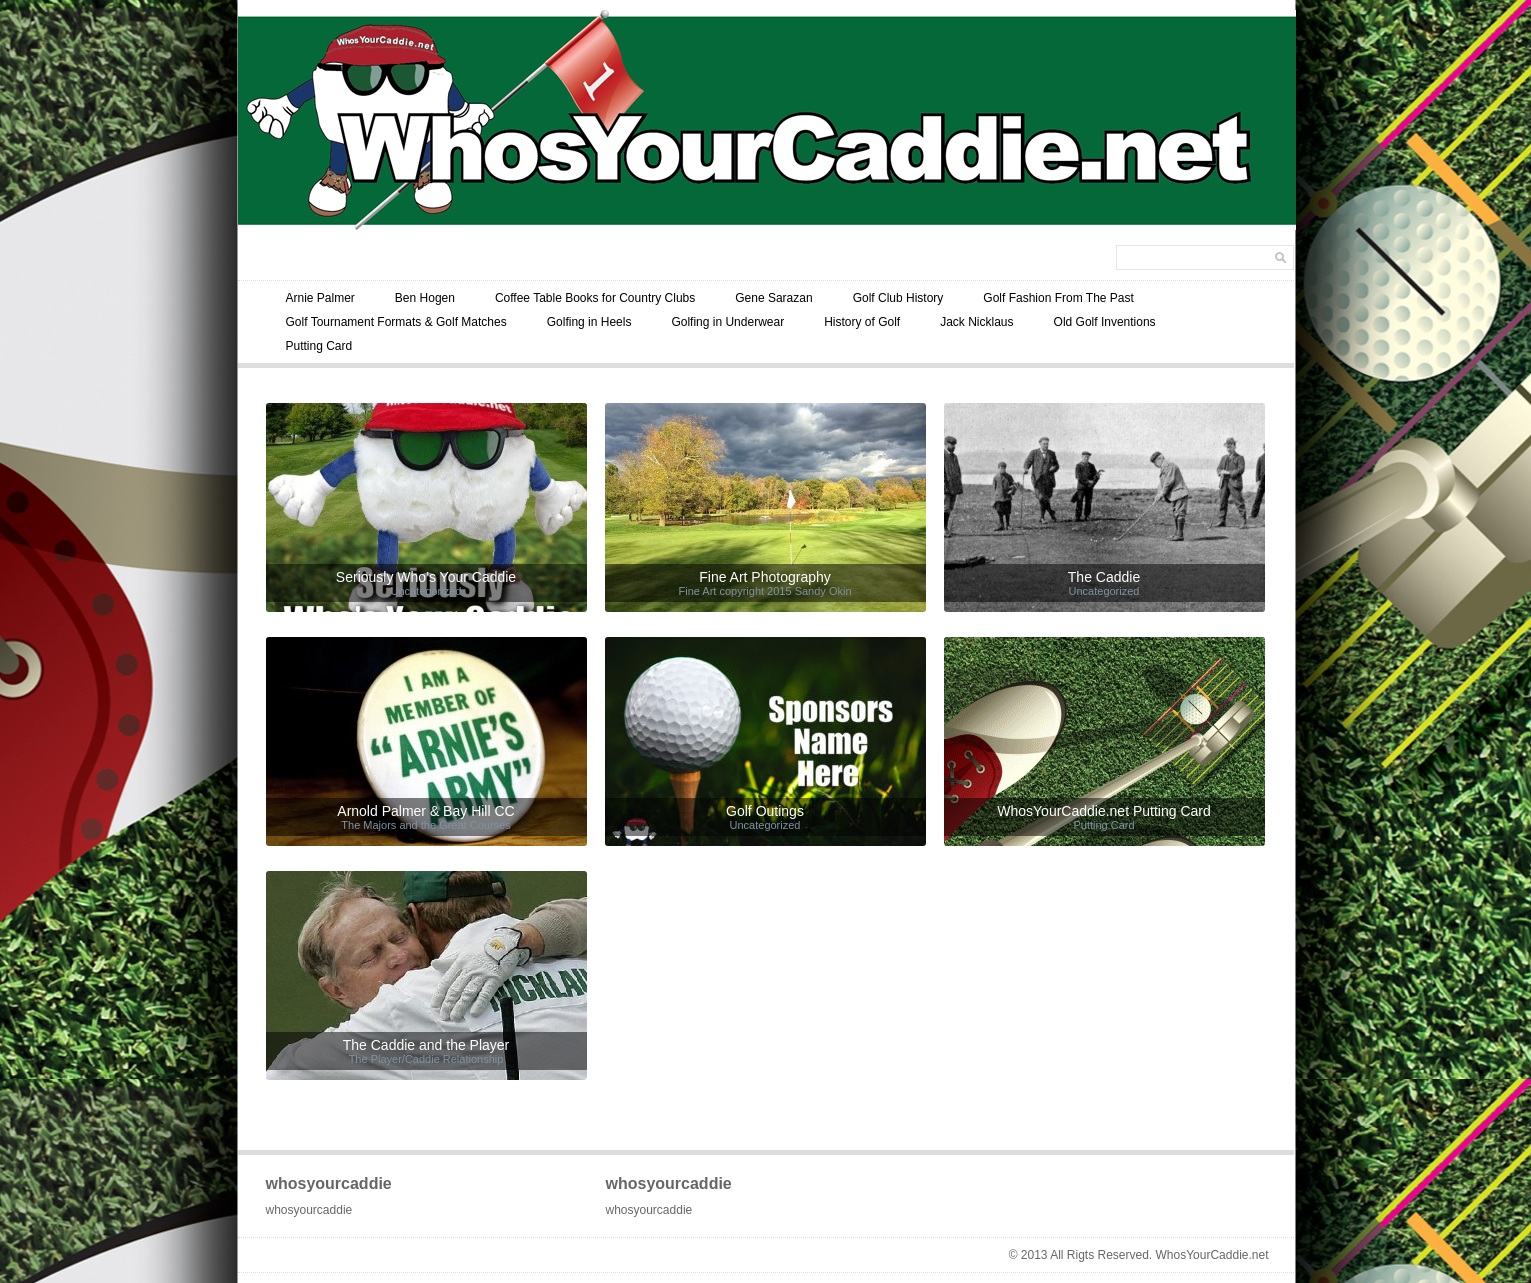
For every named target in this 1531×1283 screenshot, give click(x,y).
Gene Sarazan (773, 298)
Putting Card (319, 346)
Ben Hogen (425, 298)
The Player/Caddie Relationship (426, 1059)
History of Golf (862, 322)
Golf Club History (898, 298)
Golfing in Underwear (727, 322)
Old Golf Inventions (1105, 322)
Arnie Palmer (320, 298)
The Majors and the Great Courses (425, 825)
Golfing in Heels (589, 322)
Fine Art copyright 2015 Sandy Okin (764, 591)
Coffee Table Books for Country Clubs (595, 298)
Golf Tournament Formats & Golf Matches (396, 322)
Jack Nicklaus (976, 322)
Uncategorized (426, 591)
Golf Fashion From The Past (1058, 298)
